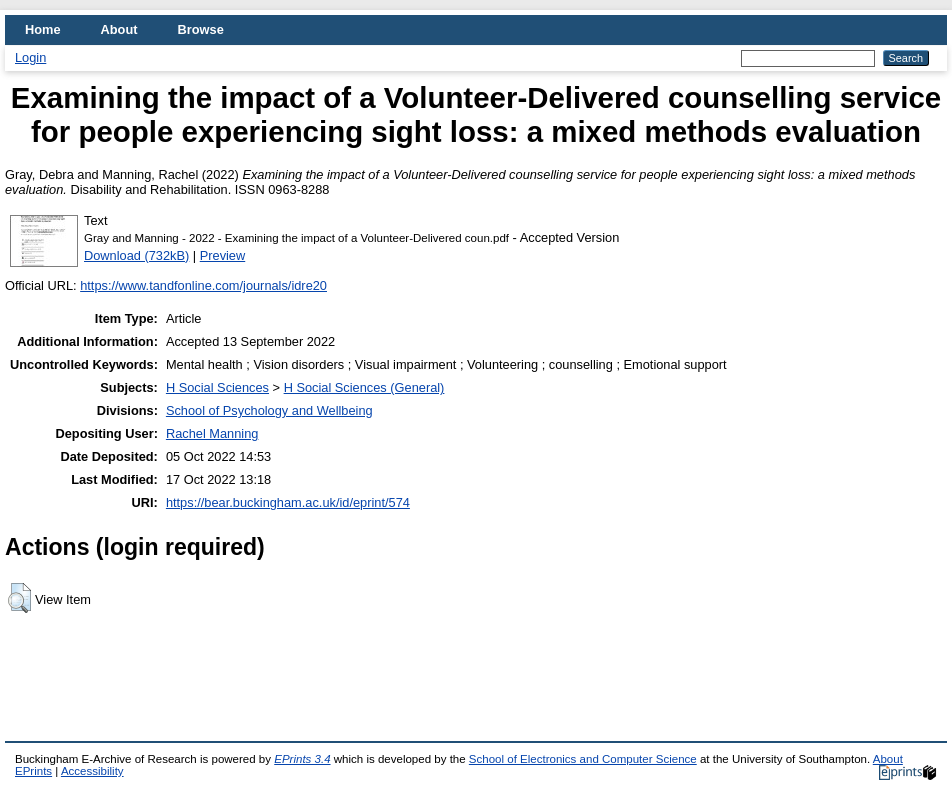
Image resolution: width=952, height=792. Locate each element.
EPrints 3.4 (302, 759)
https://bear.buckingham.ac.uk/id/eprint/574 (288, 502)
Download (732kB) (136, 255)
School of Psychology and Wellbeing (269, 410)
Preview (223, 255)
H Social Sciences (217, 387)
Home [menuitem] (43, 29)
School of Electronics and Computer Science (583, 759)
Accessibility (92, 771)
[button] (19, 598)
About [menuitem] (119, 29)
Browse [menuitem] (201, 29)
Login (30, 57)
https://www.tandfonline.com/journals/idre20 (203, 285)
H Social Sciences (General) (364, 387)
